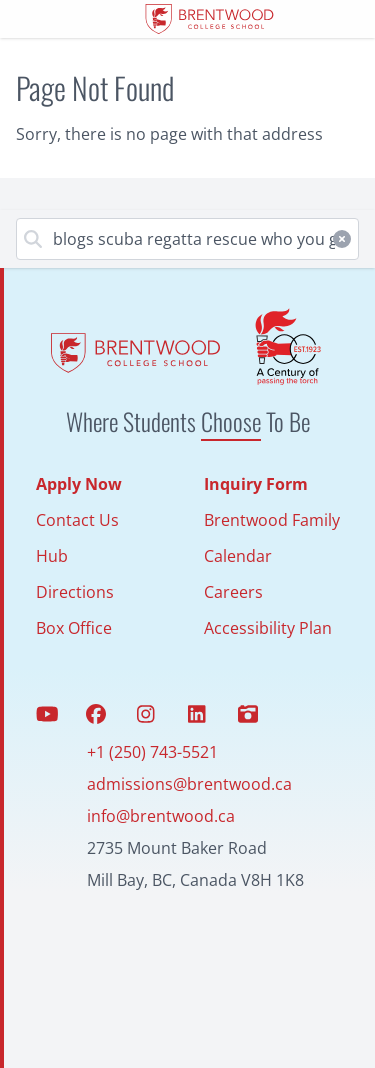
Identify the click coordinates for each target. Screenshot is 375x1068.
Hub (52, 556)
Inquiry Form (256, 484)
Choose (231, 421)
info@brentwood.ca (161, 816)
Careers (233, 592)
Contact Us (77, 520)
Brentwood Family (272, 520)
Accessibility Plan (268, 628)
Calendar (238, 556)
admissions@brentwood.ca (189, 784)
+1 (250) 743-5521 (152, 752)
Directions (75, 592)
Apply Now (79, 484)
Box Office (74, 628)
